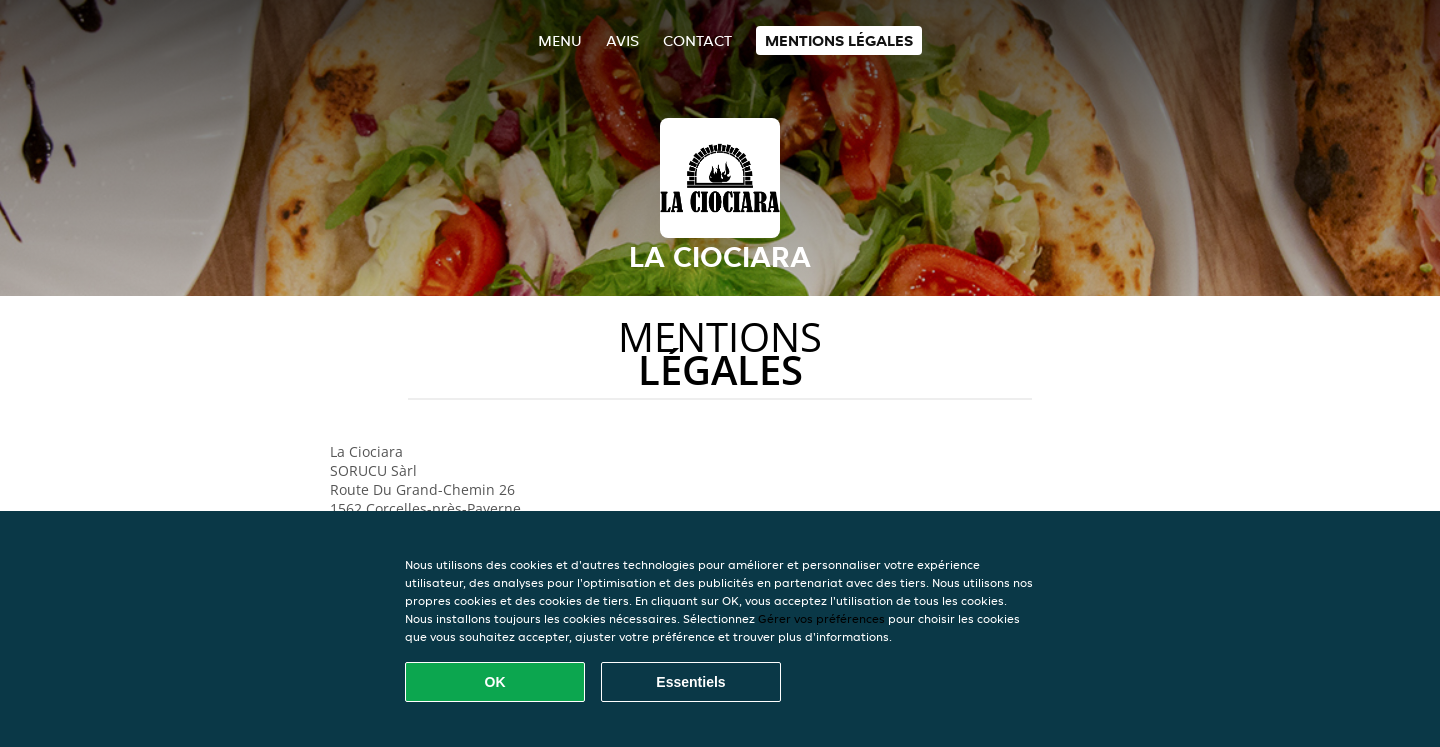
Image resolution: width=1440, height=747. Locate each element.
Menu (560, 40)
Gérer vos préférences (821, 618)
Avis (622, 40)
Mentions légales (839, 40)
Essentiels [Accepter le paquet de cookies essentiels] (690, 682)
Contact (697, 40)
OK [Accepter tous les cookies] (495, 682)
